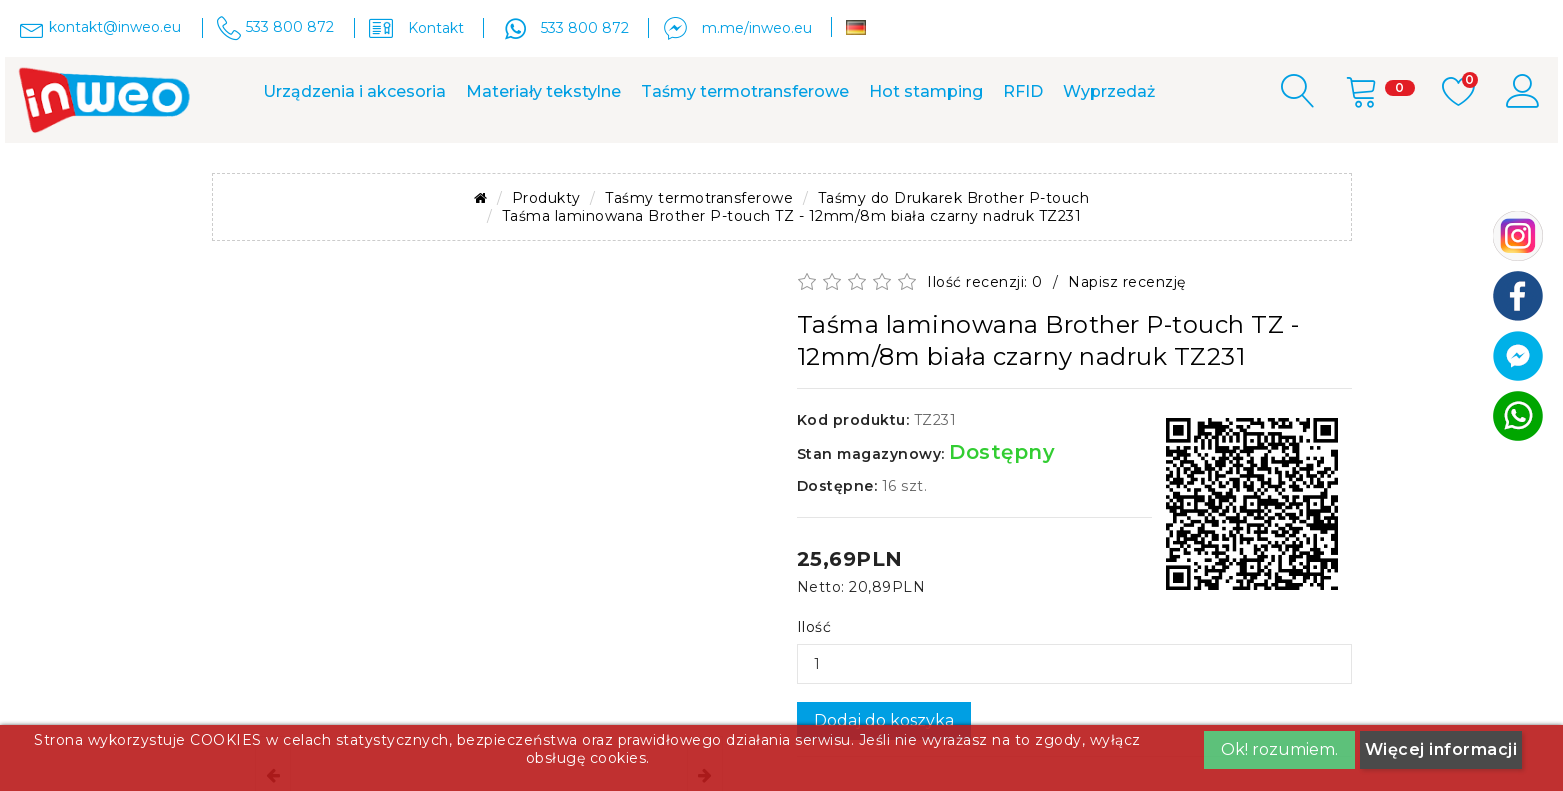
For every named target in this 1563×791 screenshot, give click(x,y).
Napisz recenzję (1127, 282)
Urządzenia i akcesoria (354, 91)
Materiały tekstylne (543, 91)
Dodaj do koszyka (884, 720)
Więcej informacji (1441, 749)
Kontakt (436, 28)
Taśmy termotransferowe (745, 91)
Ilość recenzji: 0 (985, 282)
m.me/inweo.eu (757, 28)
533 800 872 (585, 28)
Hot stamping (926, 91)
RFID (1023, 91)
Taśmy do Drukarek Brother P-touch (954, 198)
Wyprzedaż (1109, 91)
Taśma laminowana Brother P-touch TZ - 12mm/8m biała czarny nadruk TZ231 (792, 216)
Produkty (546, 198)
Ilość (814, 627)
